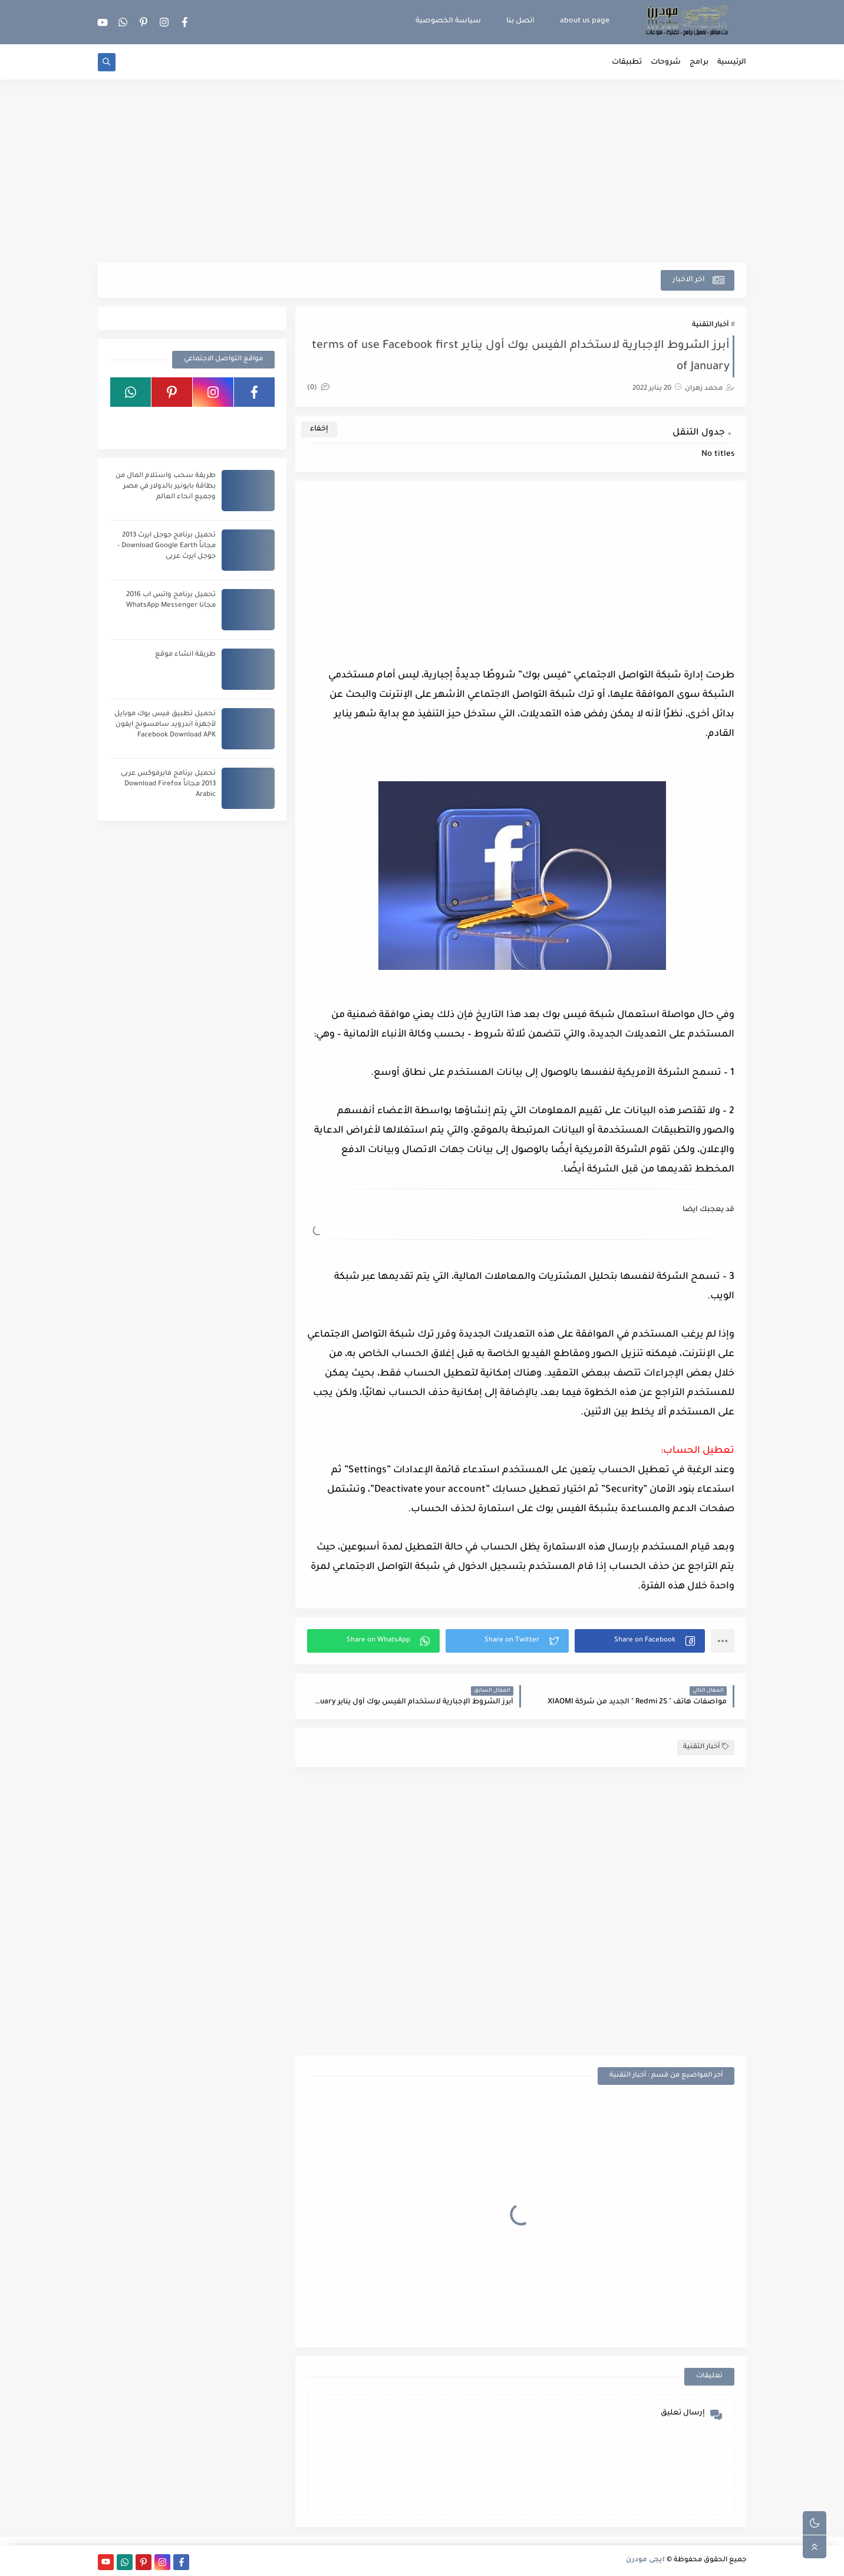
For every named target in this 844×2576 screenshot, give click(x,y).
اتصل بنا (520, 21)
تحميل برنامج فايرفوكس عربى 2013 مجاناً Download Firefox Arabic (168, 784)
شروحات (666, 62)
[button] (640, 1641)
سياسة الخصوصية (448, 21)
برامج (699, 62)
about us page (584, 21)
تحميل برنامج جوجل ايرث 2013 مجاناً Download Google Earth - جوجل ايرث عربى (166, 546)
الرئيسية (731, 62)
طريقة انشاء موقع (185, 655)
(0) (318, 388)
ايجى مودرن (645, 2560)
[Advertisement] (422, 171)
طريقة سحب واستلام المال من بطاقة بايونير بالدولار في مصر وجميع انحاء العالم (166, 486)
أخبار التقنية (710, 325)
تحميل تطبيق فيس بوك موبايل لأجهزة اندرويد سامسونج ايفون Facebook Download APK (165, 724)
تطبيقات (627, 62)
